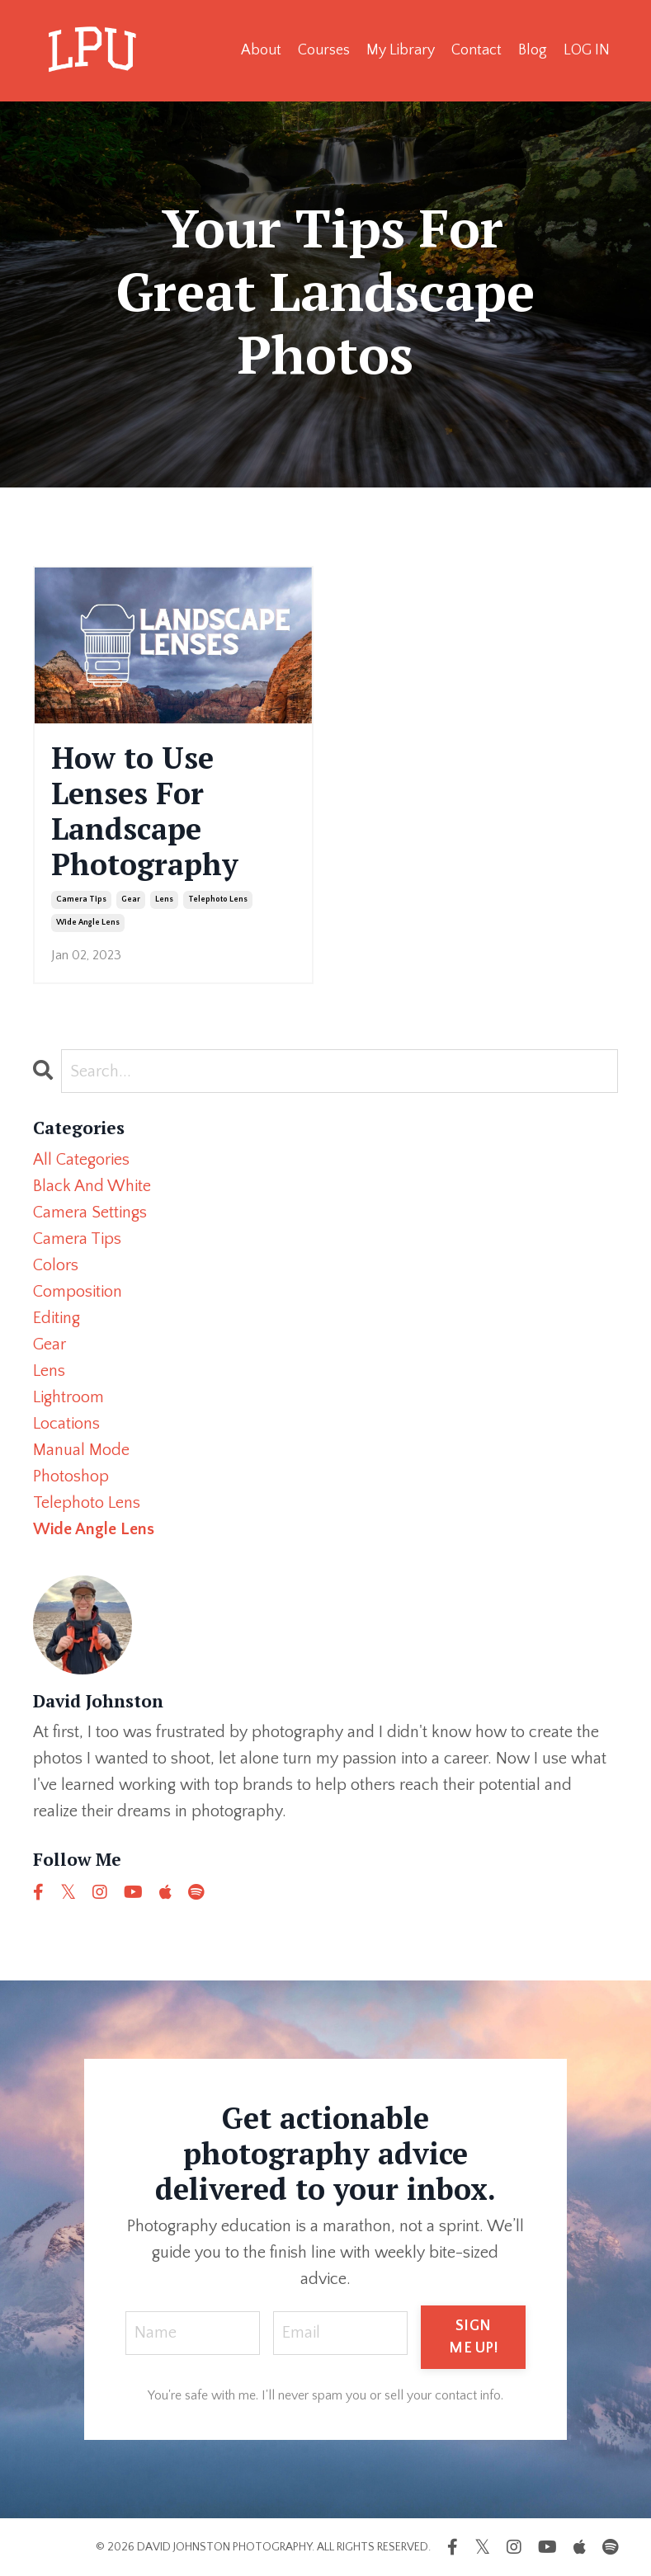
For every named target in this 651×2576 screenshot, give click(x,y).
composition (77, 1292)
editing (56, 1318)
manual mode (81, 1450)
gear (130, 899)
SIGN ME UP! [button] (473, 2337)
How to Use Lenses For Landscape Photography (144, 811)
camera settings (90, 1212)
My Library (400, 50)
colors (55, 1265)
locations (66, 1424)
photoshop (71, 1476)
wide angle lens (88, 922)
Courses (324, 50)
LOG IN (587, 50)
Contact (476, 50)
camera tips (81, 899)
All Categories (81, 1160)
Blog (532, 50)
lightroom (68, 1397)
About (261, 50)
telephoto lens (218, 899)
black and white (92, 1186)
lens (164, 899)
